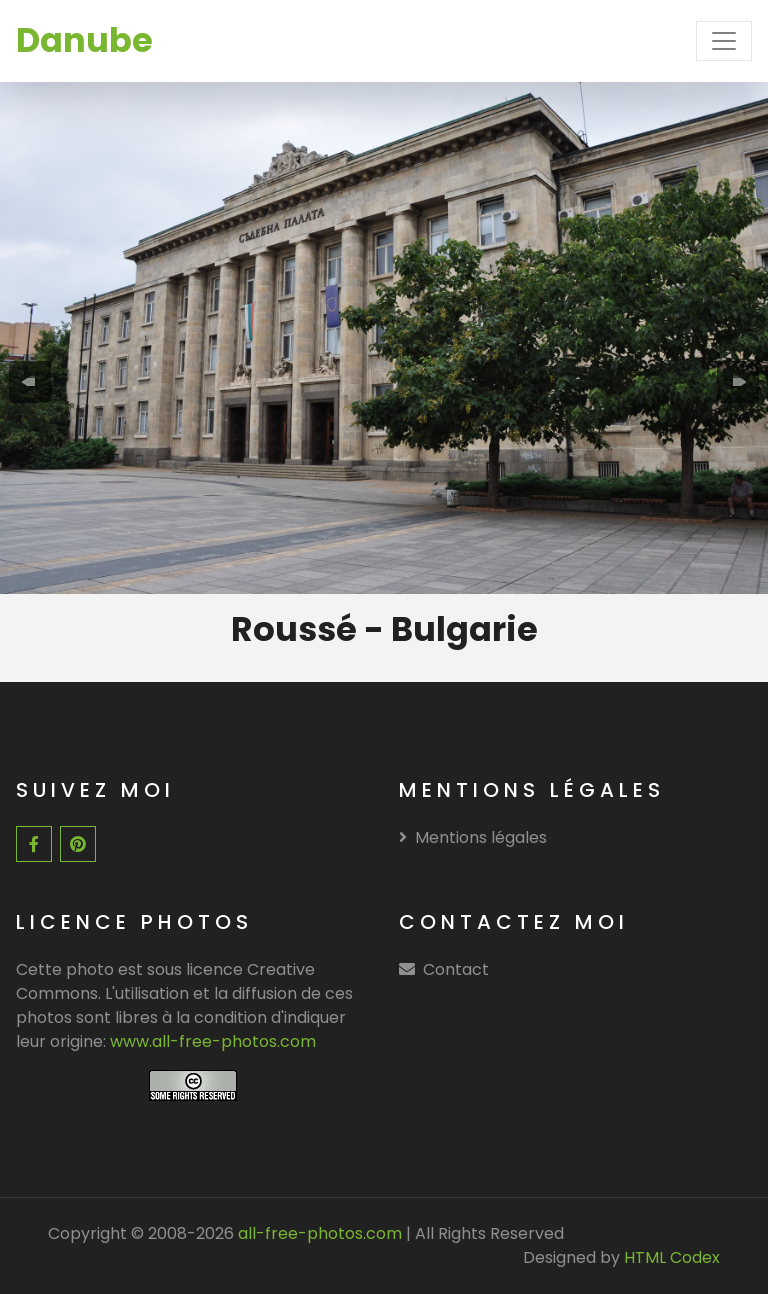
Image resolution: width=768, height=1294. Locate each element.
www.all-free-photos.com (213, 1041)
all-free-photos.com (318, 1233)
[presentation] (30, 382)
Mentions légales (473, 837)
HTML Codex (672, 1257)
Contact (456, 969)
